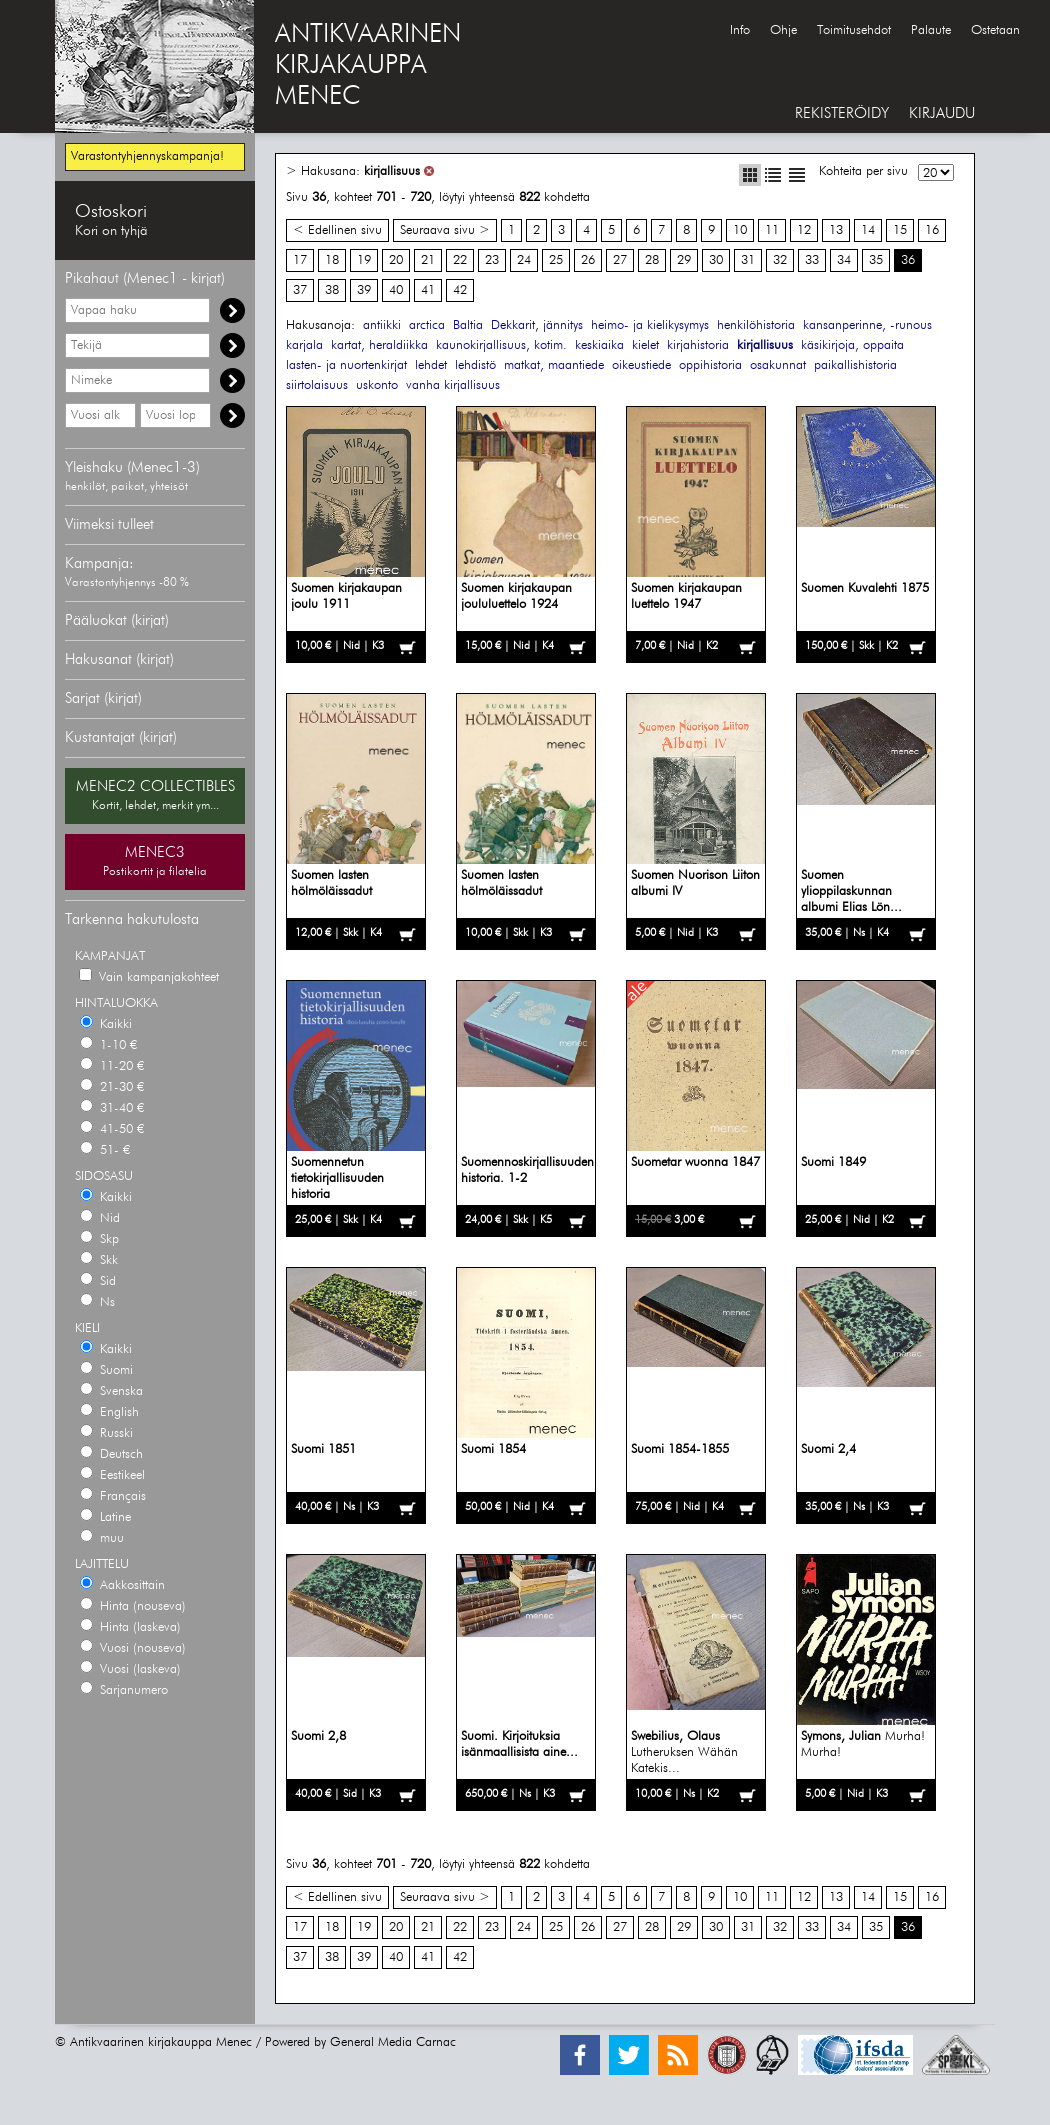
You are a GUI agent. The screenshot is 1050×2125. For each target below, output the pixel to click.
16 (932, 230)
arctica (427, 325)
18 (332, 260)
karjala (304, 345)
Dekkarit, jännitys (537, 325)
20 (396, 260)
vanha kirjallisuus (453, 385)
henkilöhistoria (756, 325)
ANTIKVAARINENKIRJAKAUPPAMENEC (368, 66)
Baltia (468, 325)
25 (556, 260)
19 (364, 260)
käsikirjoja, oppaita (852, 345)
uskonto (377, 385)
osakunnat (778, 365)
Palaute (931, 30)
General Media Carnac (393, 2042)
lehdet (431, 365)
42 (460, 290)
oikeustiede (641, 365)
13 (836, 230)
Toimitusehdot (854, 30)
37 (300, 290)
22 (460, 260)
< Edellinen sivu (337, 230)
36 (908, 260)
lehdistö (475, 365)
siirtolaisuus (317, 385)
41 (428, 290)
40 (396, 290)
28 (652, 260)
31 (748, 260)
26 (588, 260)
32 (780, 260)
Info (740, 30)
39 (364, 290)
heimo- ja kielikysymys (650, 325)
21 (428, 260)
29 (684, 260)
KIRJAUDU (942, 113)
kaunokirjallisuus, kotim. (501, 345)
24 (524, 260)
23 (492, 260)
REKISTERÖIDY (842, 113)
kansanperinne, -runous (867, 325)
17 (300, 260)
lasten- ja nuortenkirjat (346, 365)
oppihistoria (710, 365)
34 (844, 260)
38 (332, 290)
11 (772, 230)
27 (620, 260)
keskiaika (599, 345)
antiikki (382, 325)
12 (804, 230)
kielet (645, 345)
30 (716, 260)
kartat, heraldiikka (379, 345)
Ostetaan (995, 30)
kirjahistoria (698, 345)
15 (900, 230)
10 (740, 230)
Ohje (783, 30)
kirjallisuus (392, 171)
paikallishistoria (855, 365)
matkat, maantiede (554, 365)
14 (868, 230)
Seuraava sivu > (445, 230)
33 (812, 260)
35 (876, 260)
